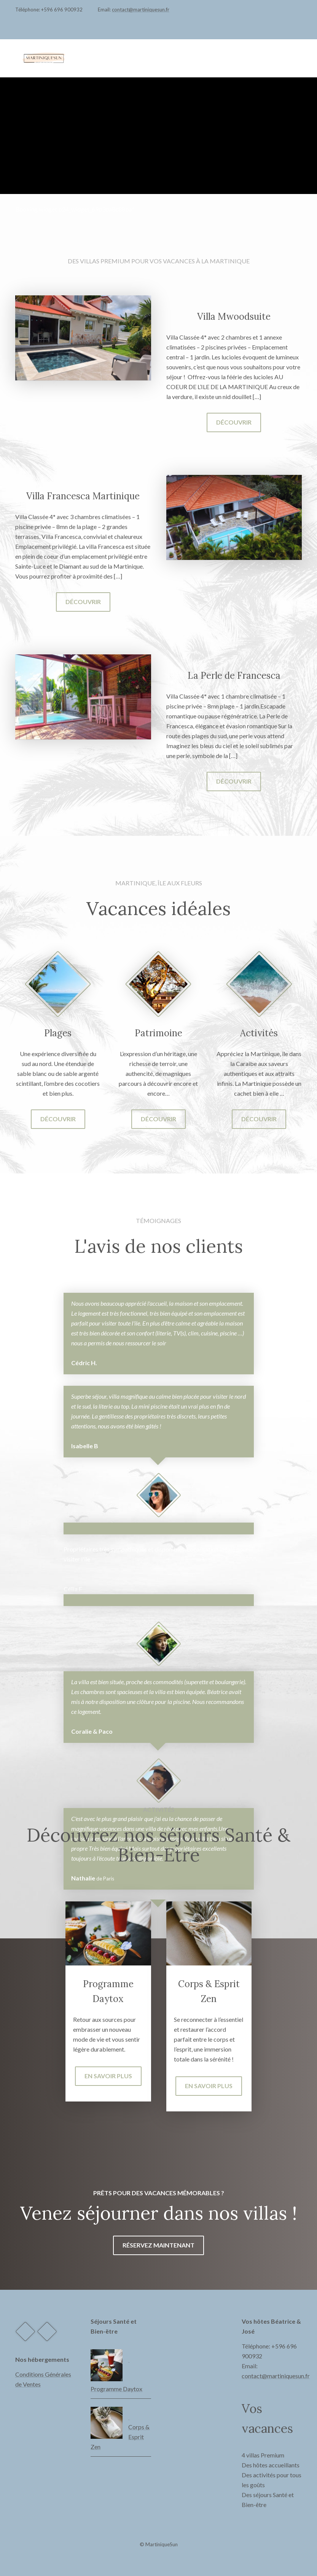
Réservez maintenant (158, 2245)
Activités (259, 1033)
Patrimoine (158, 1033)
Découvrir (234, 422)
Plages (58, 1033)
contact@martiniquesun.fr (140, 9)
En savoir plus (108, 2075)
